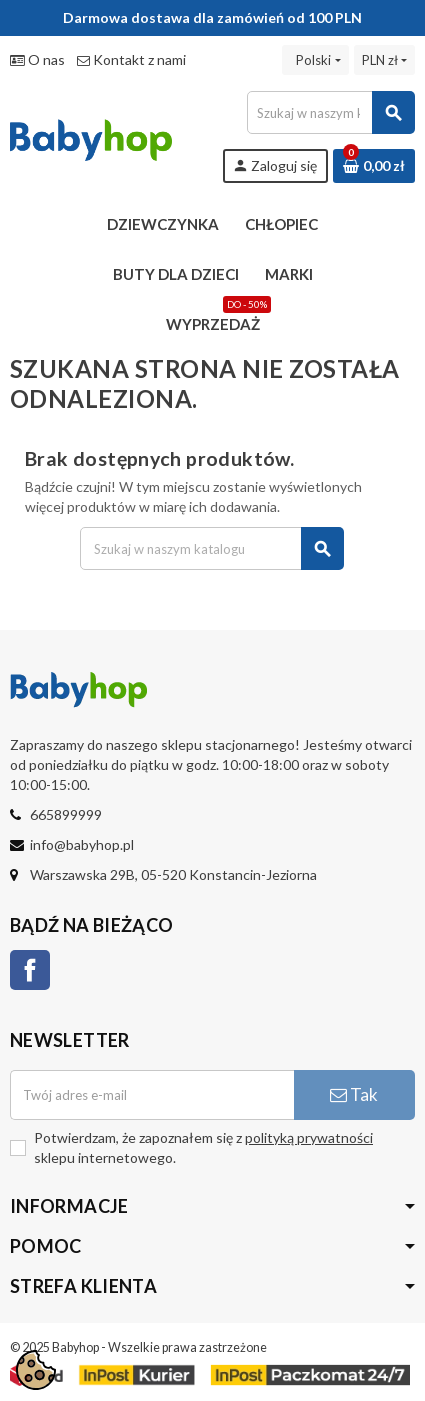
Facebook (30, 970)
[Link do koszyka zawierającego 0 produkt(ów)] (374, 166)
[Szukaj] (330, 112)
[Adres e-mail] (152, 1095)
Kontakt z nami (131, 59)
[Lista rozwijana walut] (384, 60)
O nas (37, 59)
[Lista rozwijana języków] (315, 60)
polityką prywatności (309, 1137)
